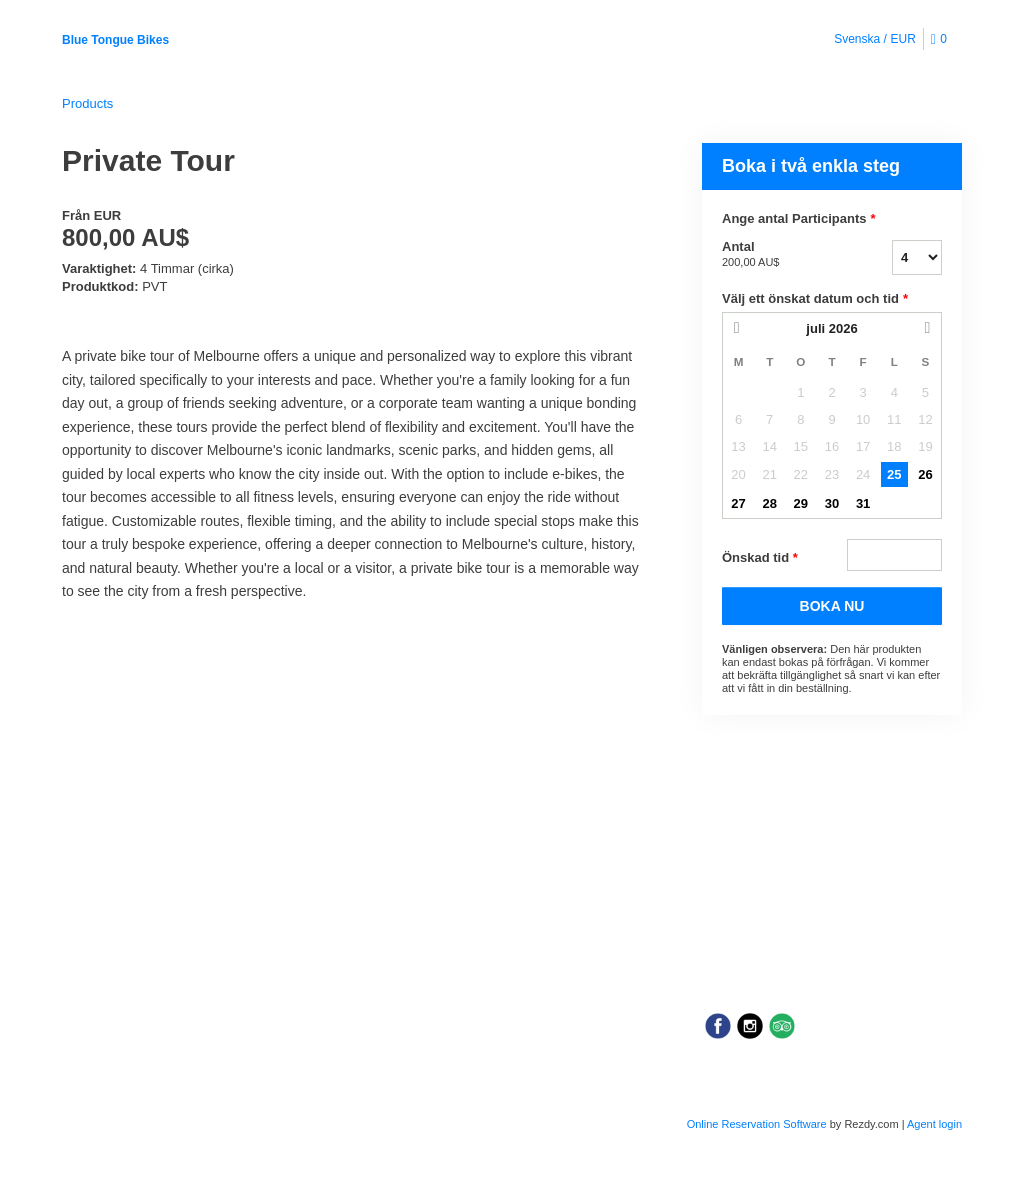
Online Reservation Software (757, 1124)
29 (801, 503)
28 (769, 503)
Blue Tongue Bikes (115, 40)
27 (738, 503)
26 (925, 474)
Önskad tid (760, 558)
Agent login (934, 1124)
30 (832, 503)
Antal (782, 255)
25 (894, 474)
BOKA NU (832, 606)
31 (863, 503)
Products (87, 103)
